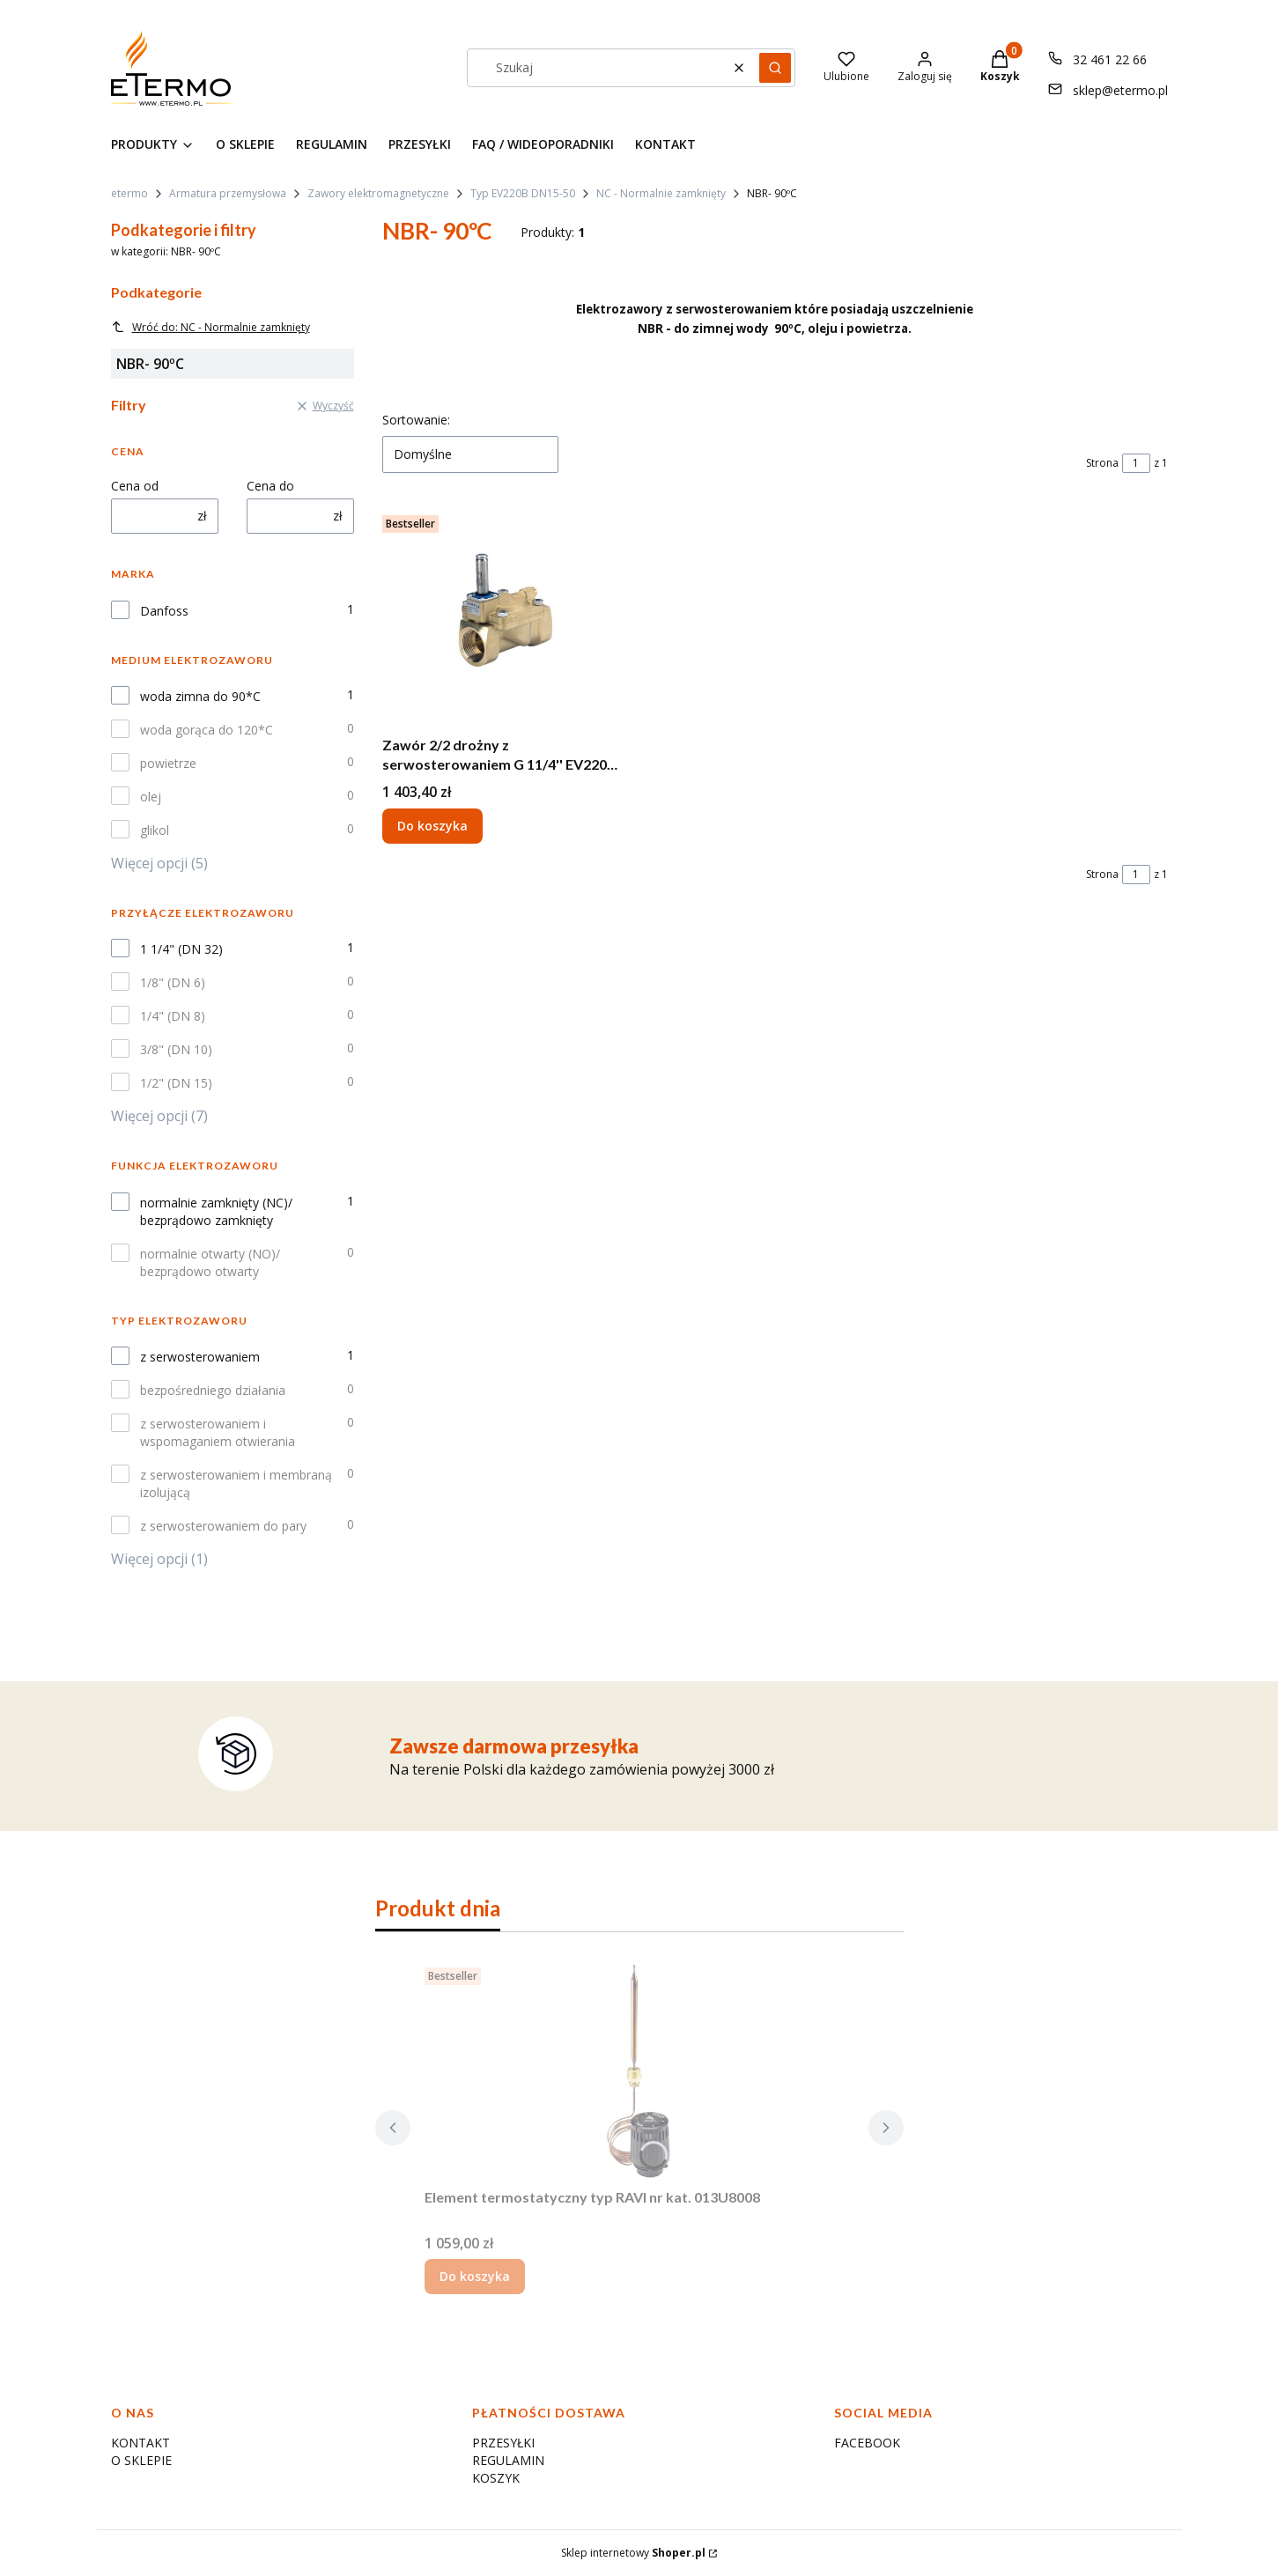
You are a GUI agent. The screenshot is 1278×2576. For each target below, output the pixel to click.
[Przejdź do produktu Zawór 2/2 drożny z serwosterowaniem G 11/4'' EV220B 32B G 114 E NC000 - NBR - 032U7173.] (503, 618)
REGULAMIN (508, 2460)
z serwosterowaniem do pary (223, 1525)
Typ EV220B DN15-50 (522, 193)
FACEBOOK (867, 2442)
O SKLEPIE (141, 2460)
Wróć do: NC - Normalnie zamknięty (210, 327)
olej (150, 796)
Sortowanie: (416, 419)
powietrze (168, 763)
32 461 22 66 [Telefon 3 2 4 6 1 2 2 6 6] (1110, 59)
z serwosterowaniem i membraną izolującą (236, 1483)
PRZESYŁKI (503, 2442)
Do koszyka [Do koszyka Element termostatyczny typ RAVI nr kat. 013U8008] (475, 2276)
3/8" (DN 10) (176, 1049)
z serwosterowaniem (200, 1356)
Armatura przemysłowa (227, 193)
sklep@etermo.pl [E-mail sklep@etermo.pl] (1120, 90)
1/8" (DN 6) (172, 982)
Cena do (270, 485)
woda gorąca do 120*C (206, 729)
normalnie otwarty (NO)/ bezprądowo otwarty (210, 1262)
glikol (154, 830)
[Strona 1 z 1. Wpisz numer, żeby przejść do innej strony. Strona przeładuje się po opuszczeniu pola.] (1136, 463)
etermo (129, 193)
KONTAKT (140, 2442)
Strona (1102, 462)
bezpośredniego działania (212, 1390)
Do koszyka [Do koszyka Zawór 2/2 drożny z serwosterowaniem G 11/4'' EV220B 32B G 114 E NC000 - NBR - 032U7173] (432, 825)
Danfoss (164, 610)
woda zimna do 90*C (200, 696)
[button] (775, 68)
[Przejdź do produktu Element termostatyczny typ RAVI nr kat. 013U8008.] (639, 2070)
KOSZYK (496, 2477)
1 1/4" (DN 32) (181, 949)
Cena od (135, 485)
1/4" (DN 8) (172, 1016)
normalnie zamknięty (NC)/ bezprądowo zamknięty (216, 1211)
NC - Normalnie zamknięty (661, 193)
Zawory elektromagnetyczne (378, 193)
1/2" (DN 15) (176, 1082)
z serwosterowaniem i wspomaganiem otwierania (217, 1432)
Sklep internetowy (633, 2552)
